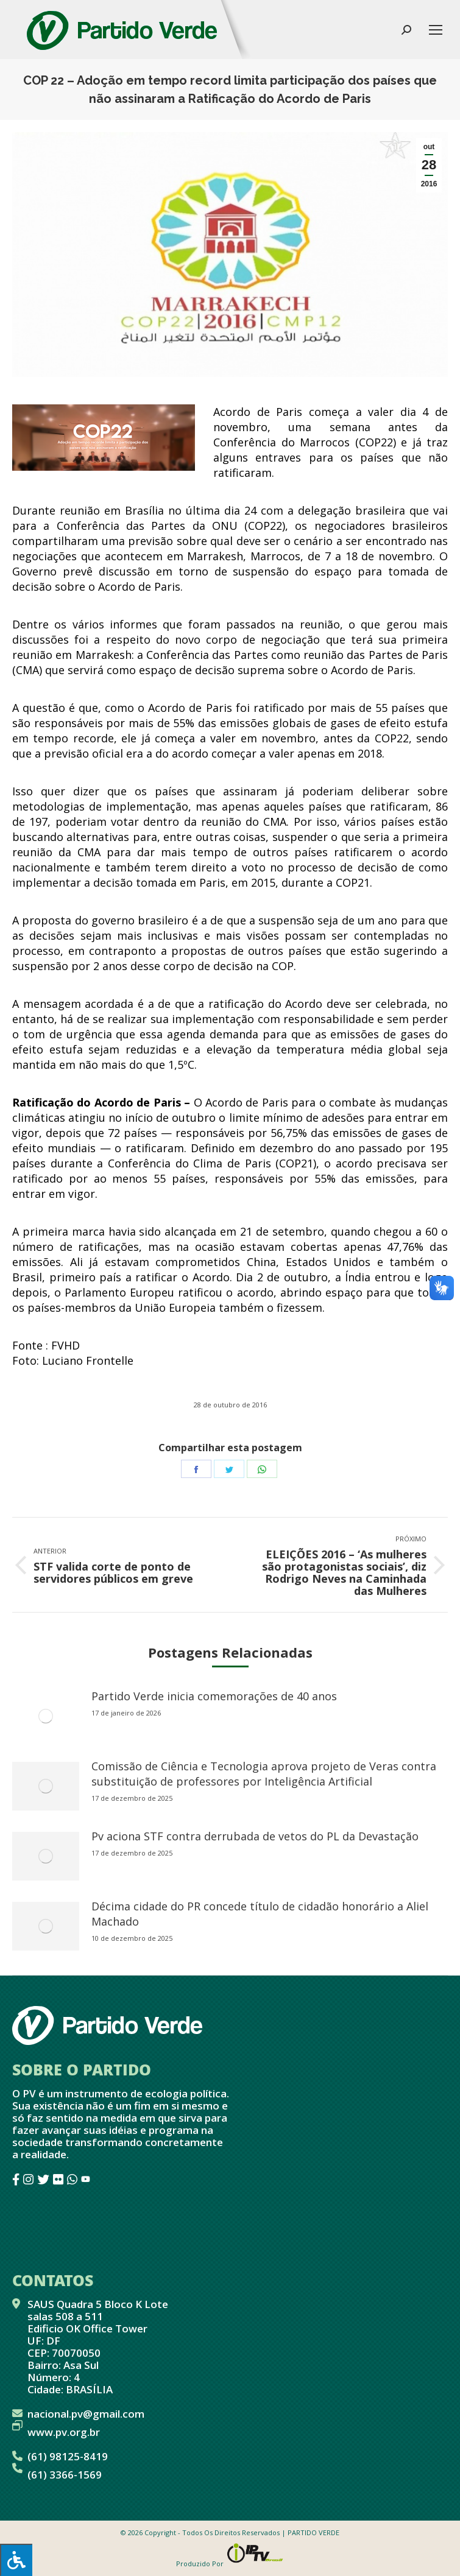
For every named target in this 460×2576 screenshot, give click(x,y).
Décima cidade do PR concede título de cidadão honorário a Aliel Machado (259, 1914)
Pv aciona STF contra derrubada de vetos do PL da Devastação (255, 1836)
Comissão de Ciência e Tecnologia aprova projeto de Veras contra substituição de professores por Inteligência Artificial (263, 1774)
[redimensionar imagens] (45, 1716)
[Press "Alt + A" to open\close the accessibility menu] (16, 2560)
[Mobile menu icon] (435, 30)
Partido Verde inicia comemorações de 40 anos (214, 1696)
